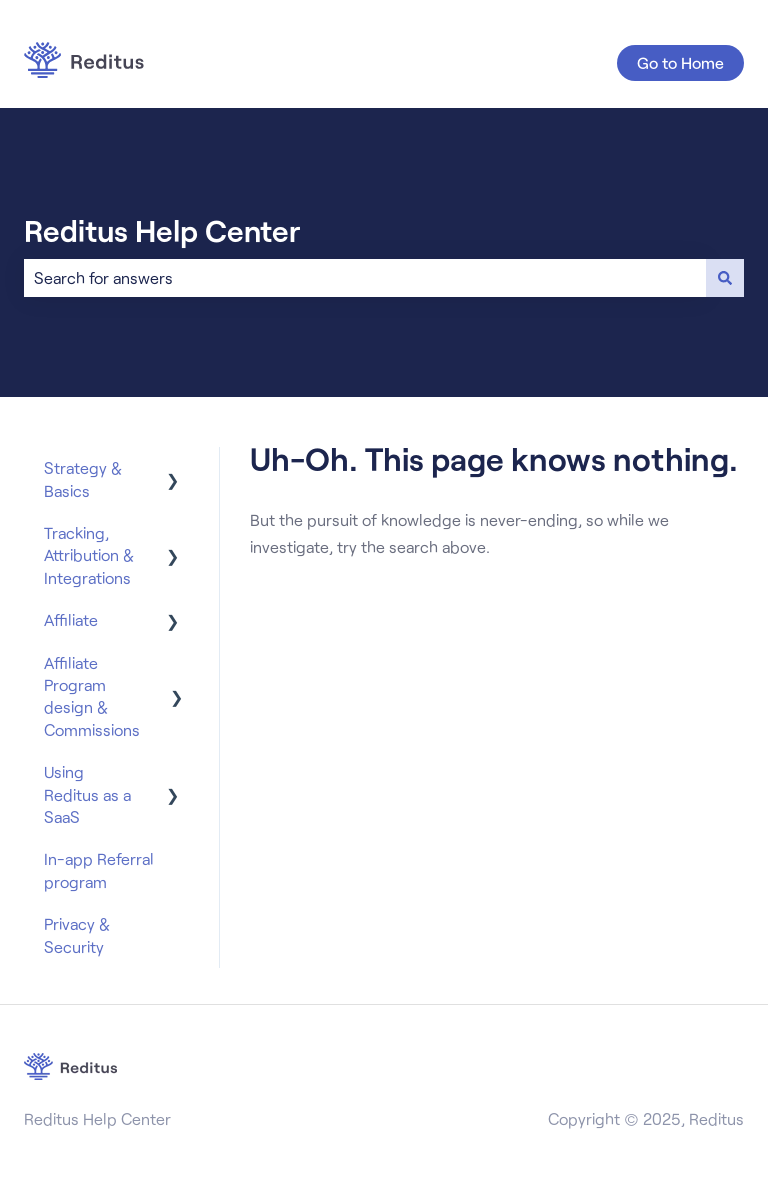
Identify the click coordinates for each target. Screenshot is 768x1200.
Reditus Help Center (162, 230)
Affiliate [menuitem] (71, 619)
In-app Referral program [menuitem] (99, 869)
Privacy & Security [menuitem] (77, 934)
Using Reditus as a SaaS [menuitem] (87, 794)
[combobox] (365, 278)
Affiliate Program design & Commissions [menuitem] (92, 696)
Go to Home (680, 62)
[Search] (725, 278)
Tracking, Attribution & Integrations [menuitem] (89, 555)
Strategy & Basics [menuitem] (83, 478)
